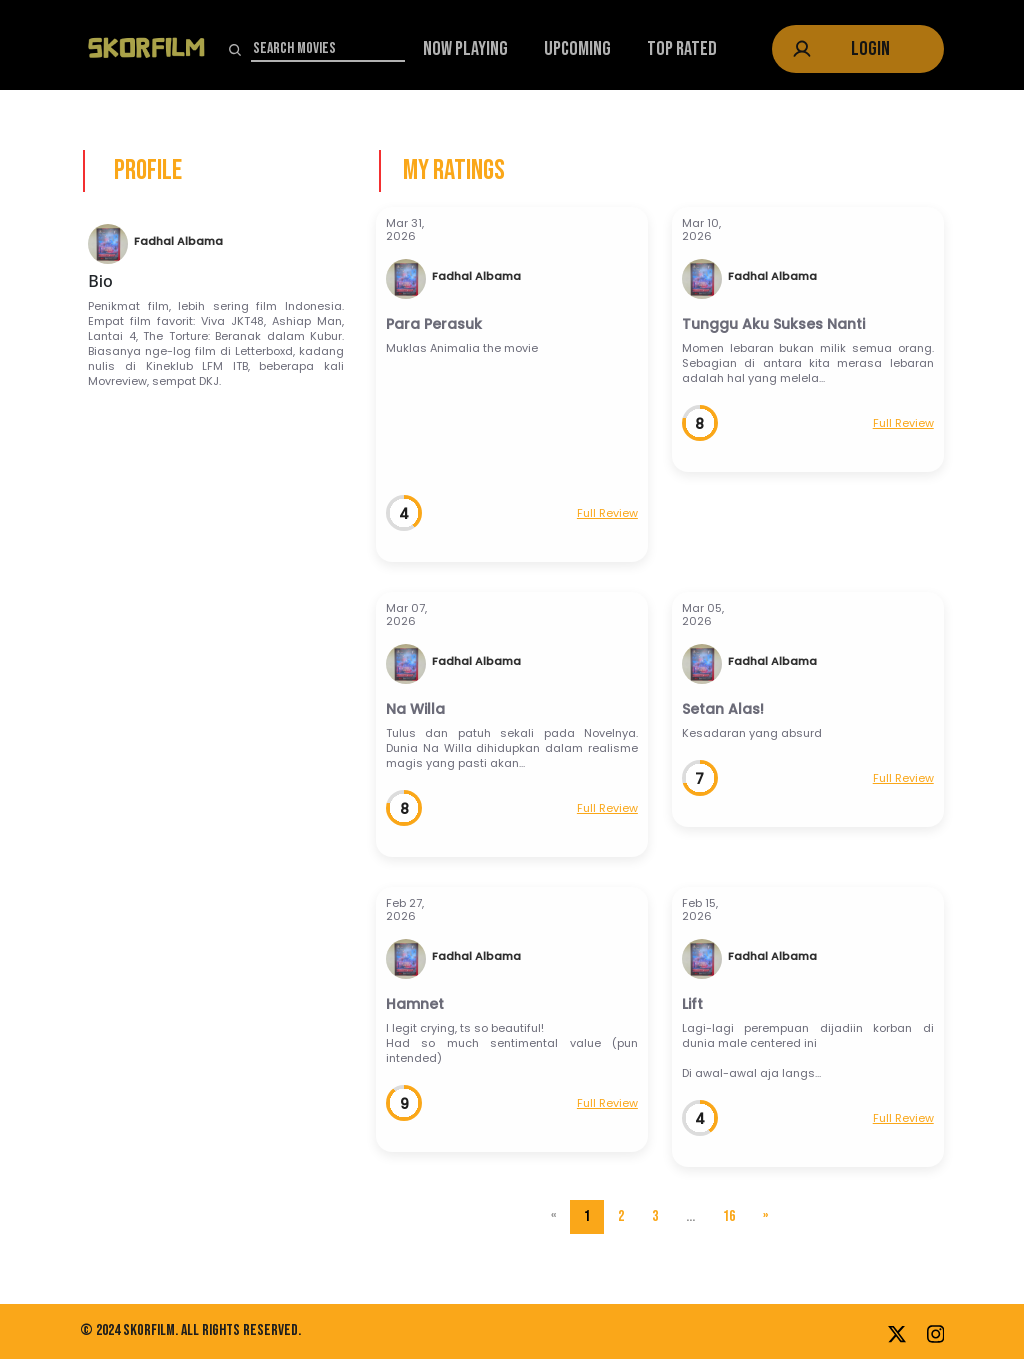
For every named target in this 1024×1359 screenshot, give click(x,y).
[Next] (765, 1217)
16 (729, 1216)
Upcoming (577, 49)
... (690, 1216)
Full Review (607, 513)
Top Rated (682, 49)
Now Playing (465, 49)
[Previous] (553, 1217)
